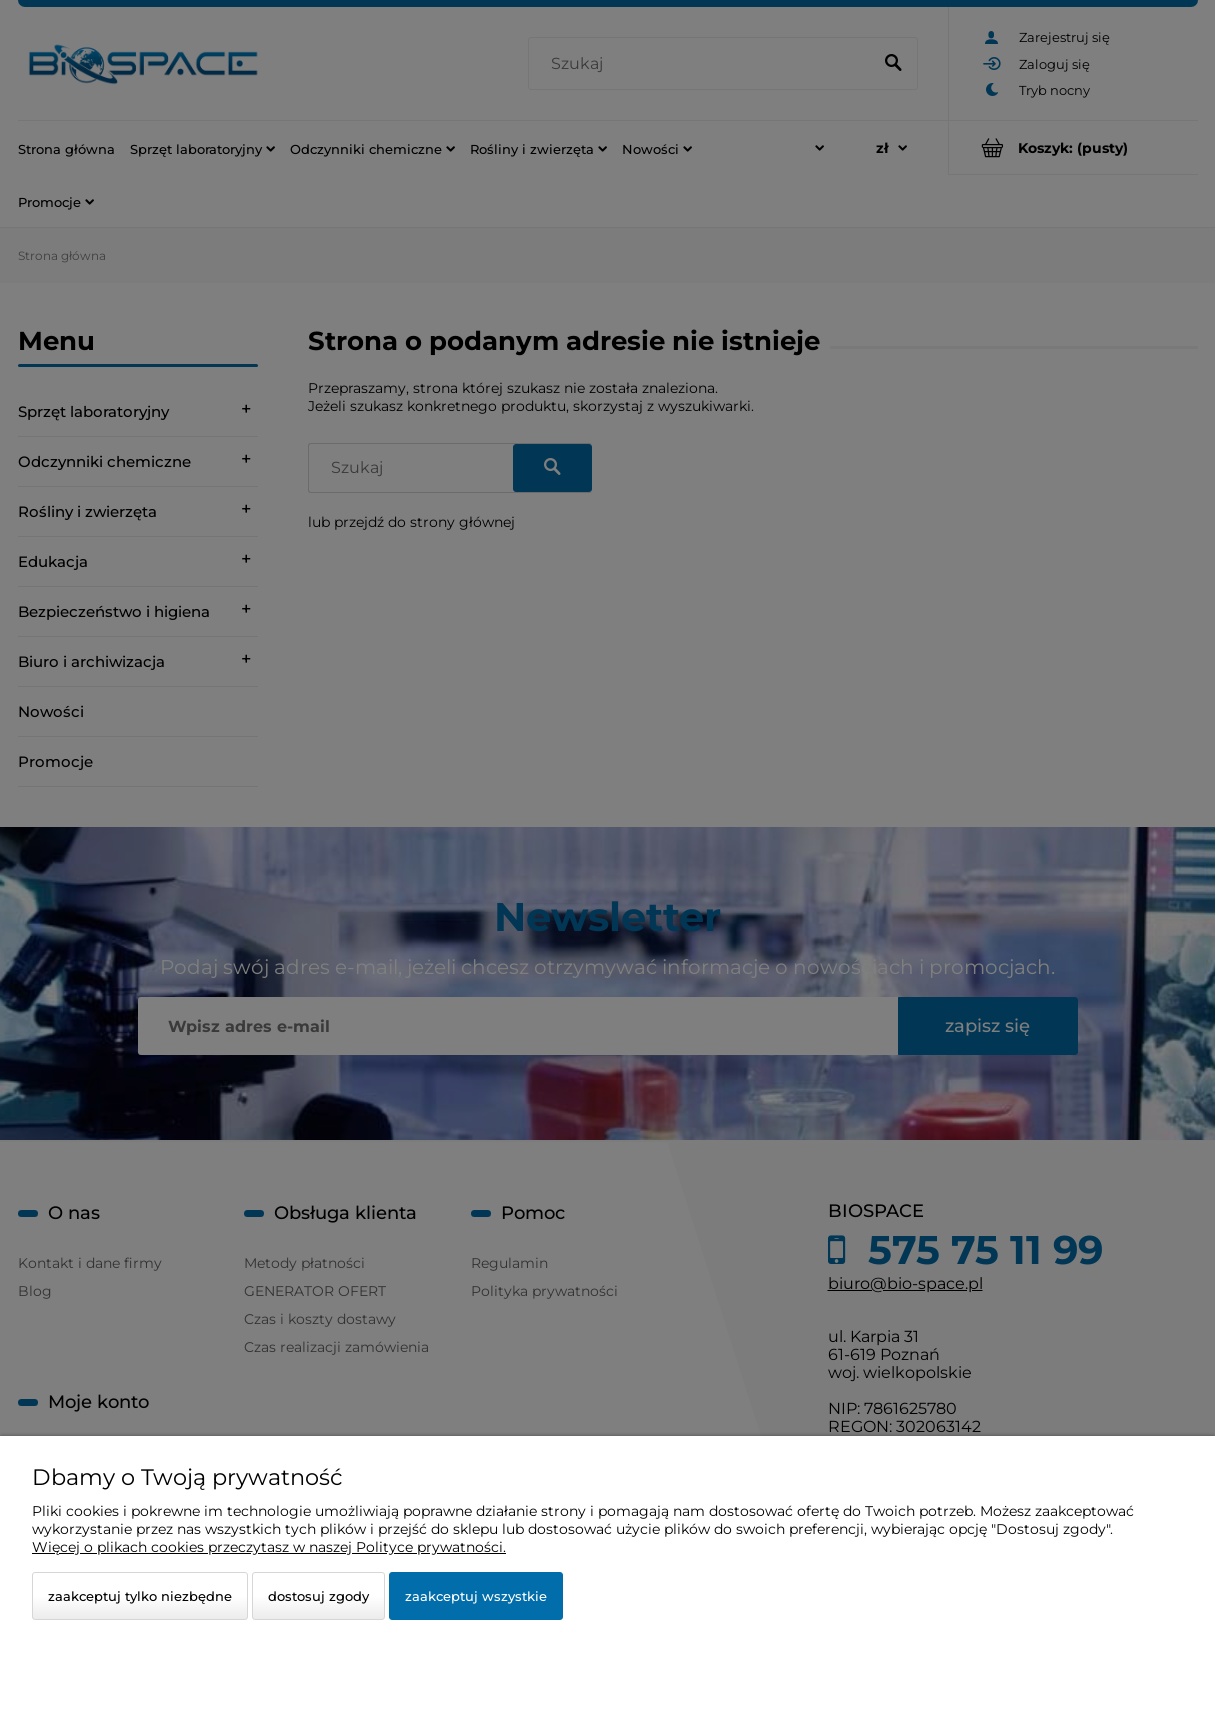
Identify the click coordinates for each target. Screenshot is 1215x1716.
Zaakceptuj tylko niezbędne (140, 1596)
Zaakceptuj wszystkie (476, 1596)
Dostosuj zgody (318, 1596)
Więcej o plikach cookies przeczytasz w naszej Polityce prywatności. (269, 1547)
